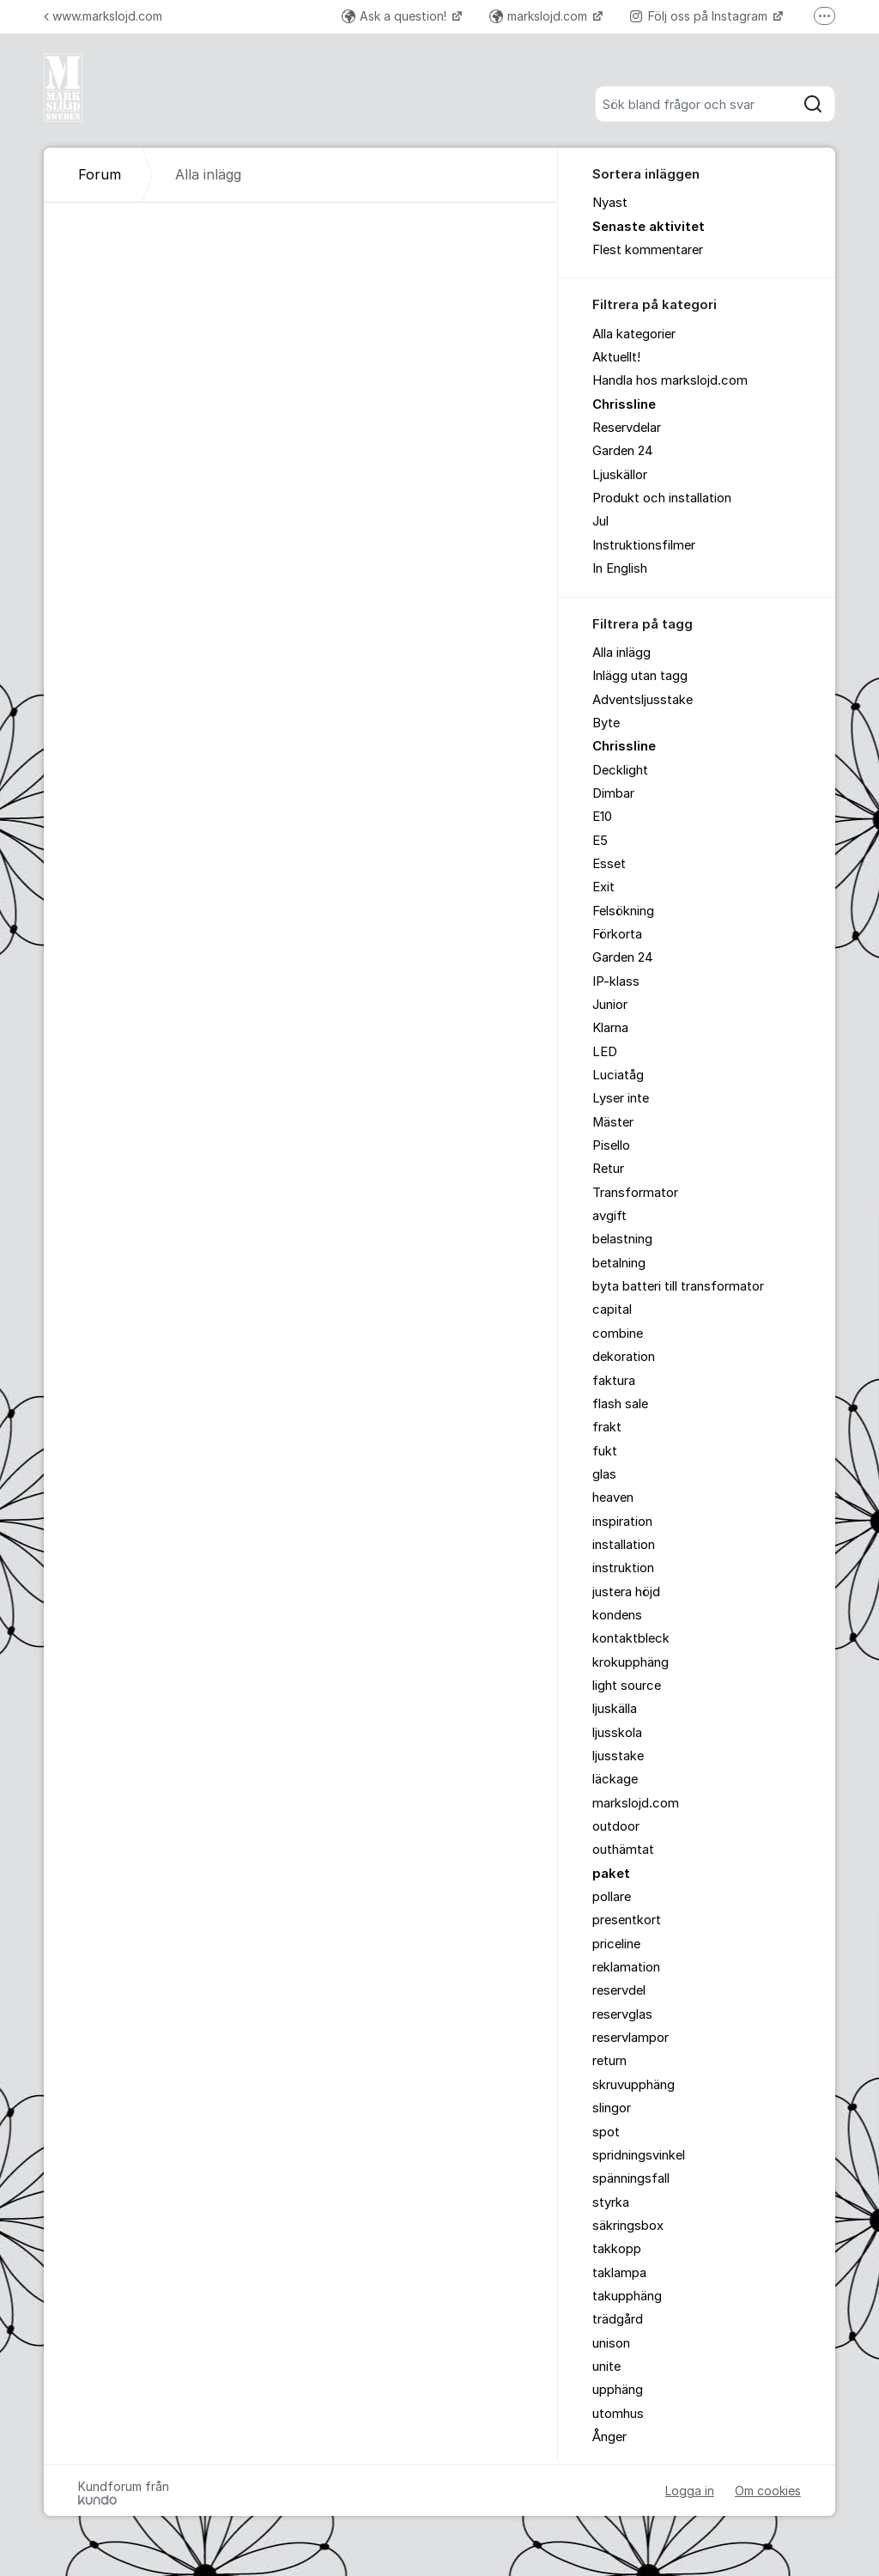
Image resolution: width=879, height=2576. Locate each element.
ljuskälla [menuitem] (614, 1708)
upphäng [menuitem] (617, 2389)
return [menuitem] (609, 2061)
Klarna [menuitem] (610, 1028)
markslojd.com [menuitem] (635, 1803)
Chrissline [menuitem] (624, 404)
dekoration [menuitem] (623, 1356)
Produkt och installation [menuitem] (661, 498)
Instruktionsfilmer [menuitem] (643, 545)
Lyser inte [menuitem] (620, 1098)
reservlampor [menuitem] (630, 2037)
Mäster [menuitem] (612, 1122)
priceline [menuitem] (616, 1944)
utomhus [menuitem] (618, 2413)
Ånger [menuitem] (609, 2437)
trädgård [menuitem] (617, 2319)
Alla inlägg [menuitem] (621, 652)
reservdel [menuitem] (619, 1990)
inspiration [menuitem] (622, 1521)
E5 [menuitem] (600, 840)
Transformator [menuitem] (635, 1192)
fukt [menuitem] (604, 1451)
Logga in (689, 2490)
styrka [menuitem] (610, 2202)
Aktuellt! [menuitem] (616, 357)
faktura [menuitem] (613, 1380)
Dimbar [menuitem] (613, 793)
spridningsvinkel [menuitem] (638, 2155)
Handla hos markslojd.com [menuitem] (670, 380)
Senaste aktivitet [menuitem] (648, 226)
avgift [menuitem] (609, 1216)
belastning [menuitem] (622, 1239)
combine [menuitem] (617, 1333)
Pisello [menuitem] (611, 1145)
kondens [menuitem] (617, 1615)
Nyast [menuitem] (609, 202)
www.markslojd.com (103, 16)
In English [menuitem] (619, 568)
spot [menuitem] (606, 2132)
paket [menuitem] (611, 1873)
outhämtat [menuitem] (623, 1849)
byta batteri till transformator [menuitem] (678, 1286)
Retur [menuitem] (608, 1168)
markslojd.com (540, 16)
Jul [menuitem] (600, 521)
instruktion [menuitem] (623, 1568)
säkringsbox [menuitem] (628, 2225)
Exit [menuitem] (603, 887)
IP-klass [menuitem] (616, 981)
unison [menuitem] (611, 2343)
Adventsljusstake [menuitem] (642, 700)
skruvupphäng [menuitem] (633, 2085)
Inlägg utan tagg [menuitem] (640, 675)
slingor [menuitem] (611, 2108)
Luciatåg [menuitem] (618, 1075)
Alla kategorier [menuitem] (634, 334)
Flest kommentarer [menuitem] (647, 250)
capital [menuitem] (612, 1309)
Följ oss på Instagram (700, 16)
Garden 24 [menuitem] (622, 451)
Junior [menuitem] (609, 1004)
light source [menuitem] (626, 1685)
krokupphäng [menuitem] (630, 1662)
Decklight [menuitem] (620, 770)
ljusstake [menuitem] (618, 1756)
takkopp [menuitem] (616, 2249)
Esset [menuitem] (609, 864)
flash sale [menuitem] (620, 1404)
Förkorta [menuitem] (617, 934)
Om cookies (768, 2490)
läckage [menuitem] (615, 1779)
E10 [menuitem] (602, 816)
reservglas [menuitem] (622, 2014)
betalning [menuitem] (619, 1263)
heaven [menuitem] (612, 1497)
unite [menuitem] (606, 2366)
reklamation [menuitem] (626, 1967)
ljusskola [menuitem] (617, 1733)
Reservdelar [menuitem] (626, 427)
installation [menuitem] (623, 1544)
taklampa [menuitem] (619, 2273)
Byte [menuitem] (606, 723)
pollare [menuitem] (611, 1897)
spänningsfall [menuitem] (631, 2178)
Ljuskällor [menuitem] (619, 475)
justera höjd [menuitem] (626, 1592)
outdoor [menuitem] (616, 1826)
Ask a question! (396, 16)
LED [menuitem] (604, 1052)
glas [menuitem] (604, 1474)
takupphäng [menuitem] (627, 2296)
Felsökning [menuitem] (623, 911)
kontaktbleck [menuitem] (631, 1638)
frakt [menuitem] (606, 1427)
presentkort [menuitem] (626, 1920)
